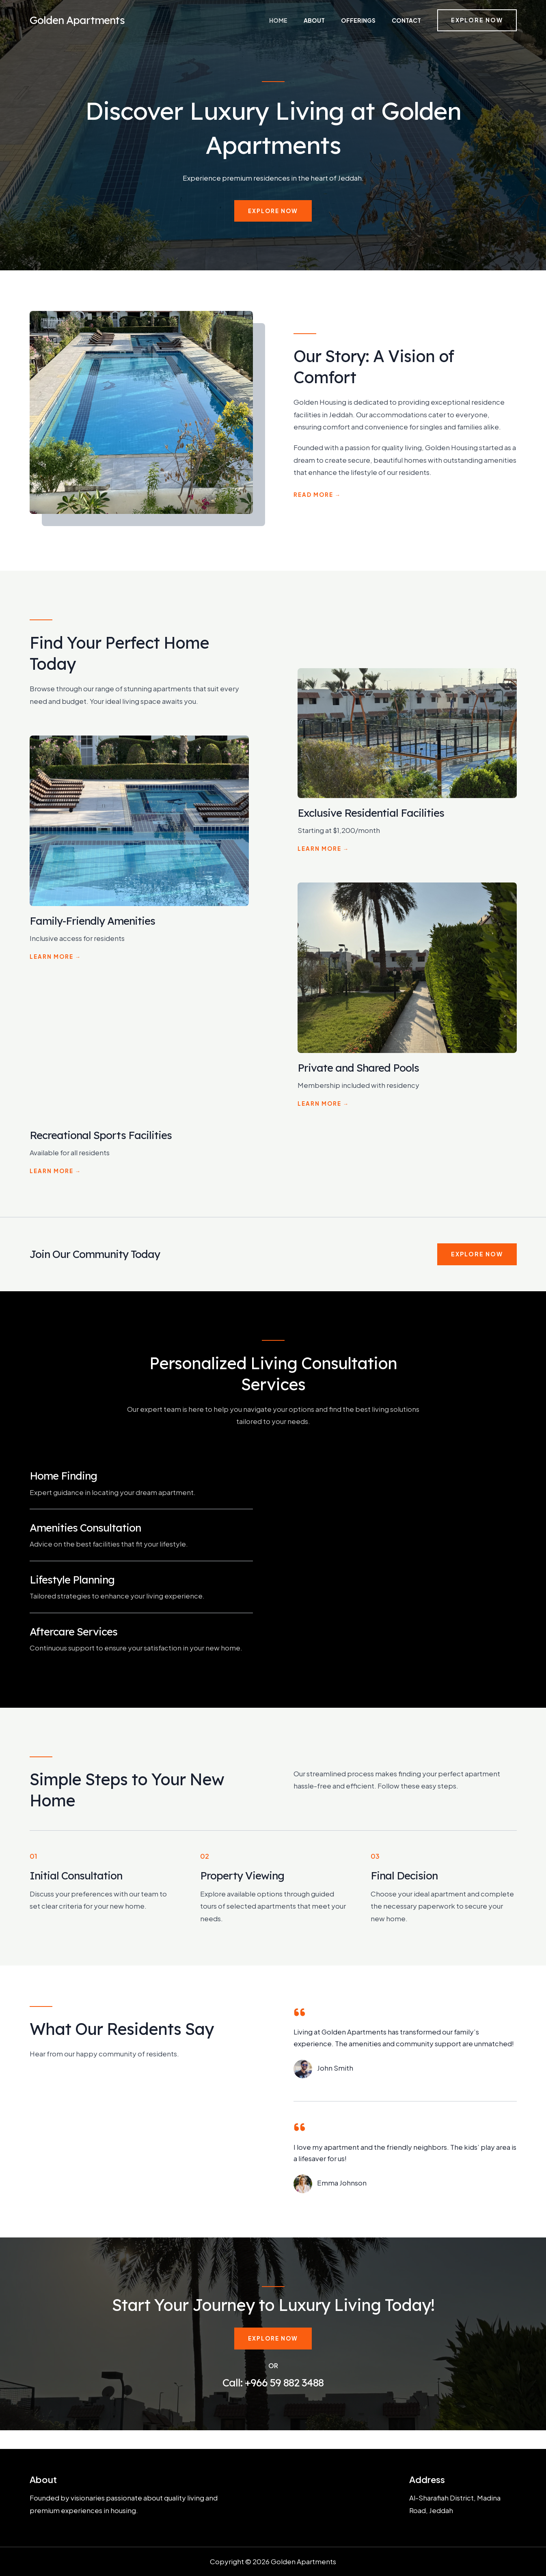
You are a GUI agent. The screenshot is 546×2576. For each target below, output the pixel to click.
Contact (407, 20)
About (334, 20)
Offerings (369, 20)
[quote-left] (300, 2012)
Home (307, 20)
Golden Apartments (77, 20)
